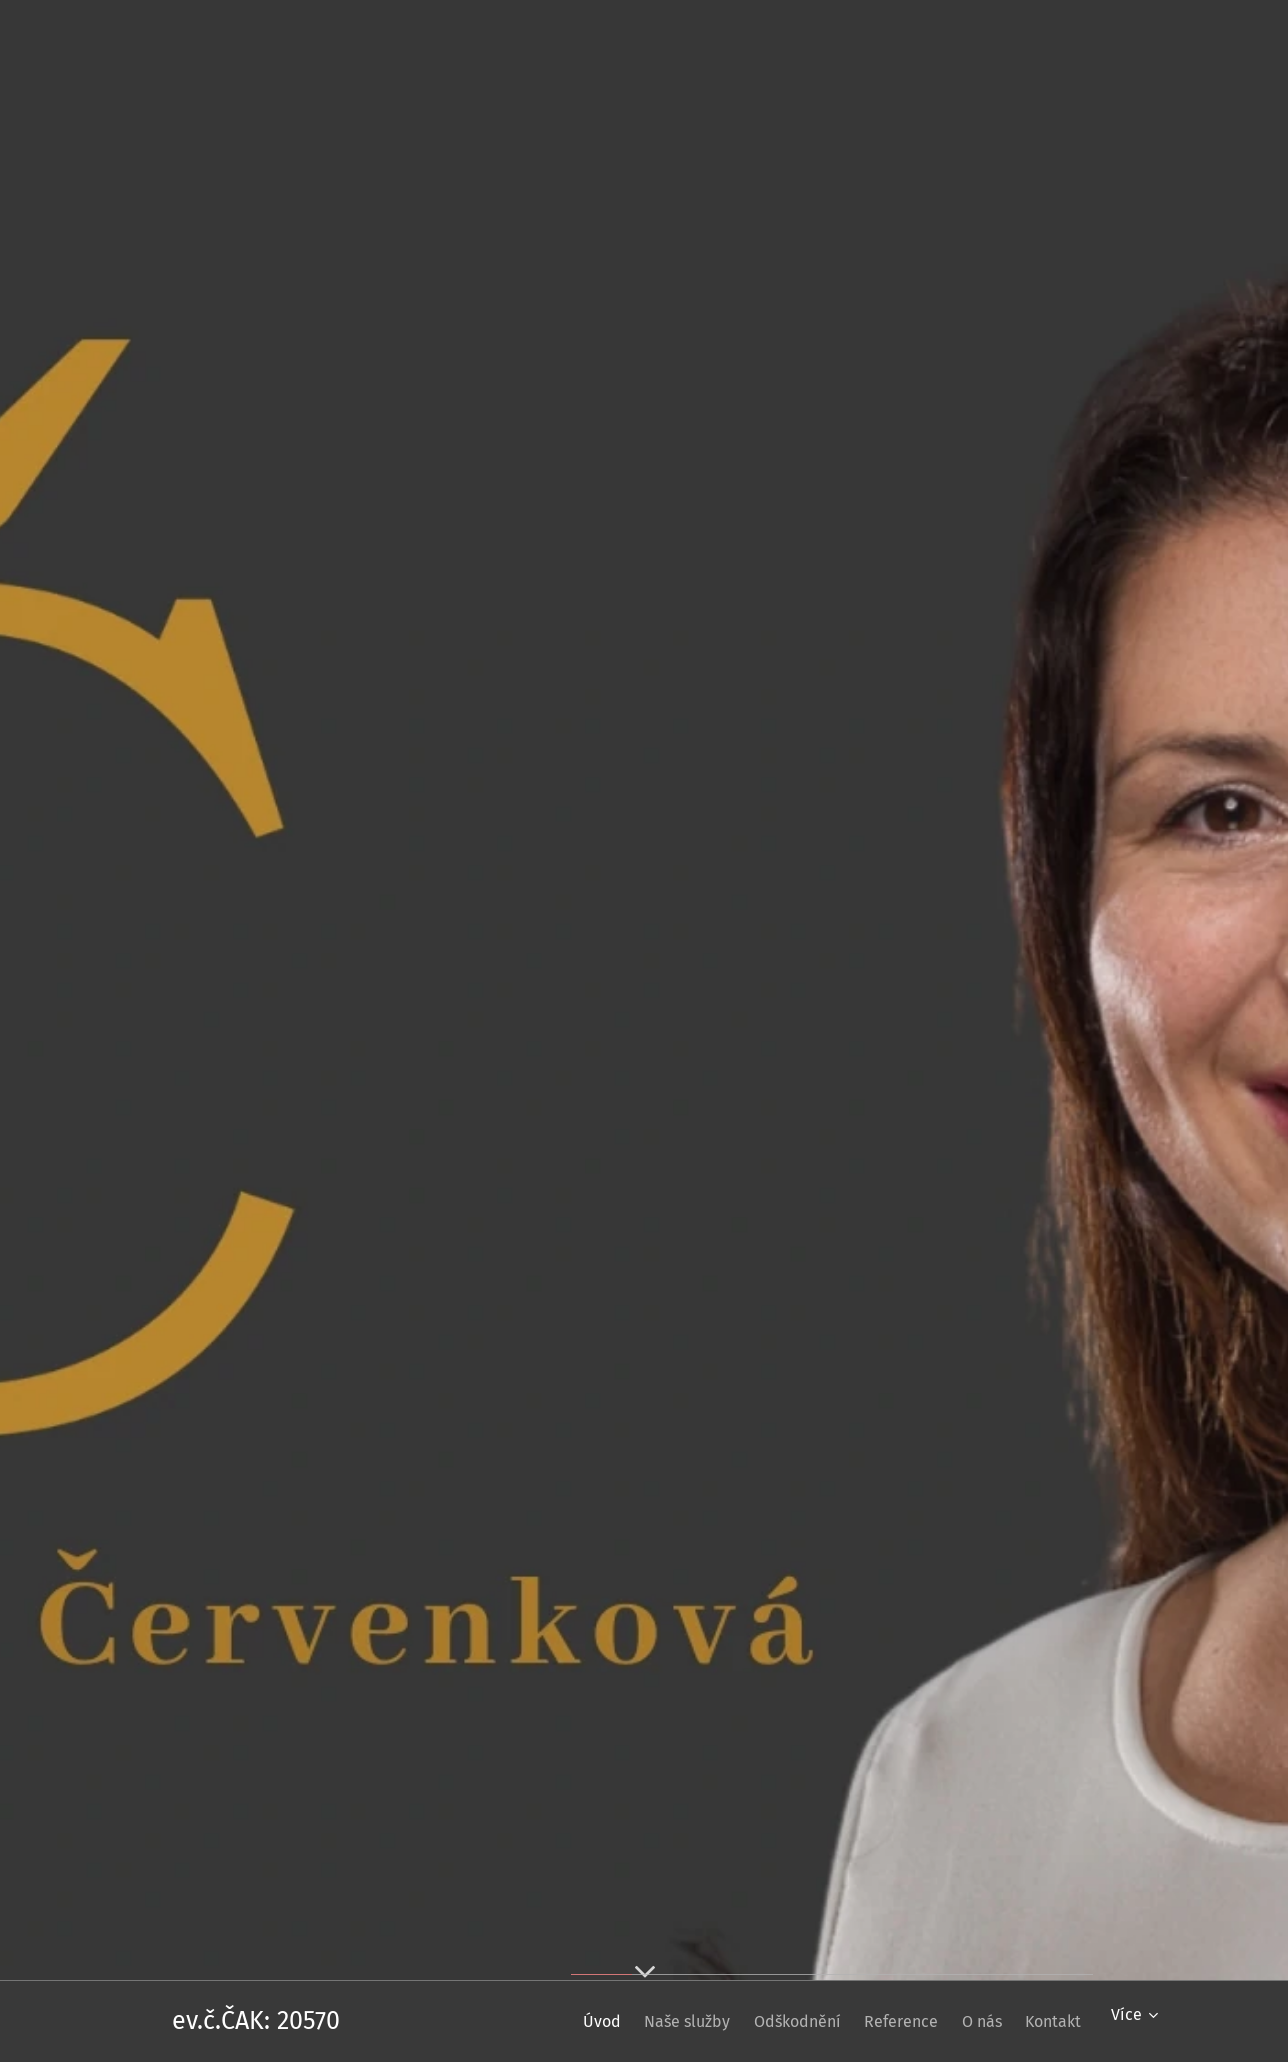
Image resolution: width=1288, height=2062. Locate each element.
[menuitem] (533, 2021)
